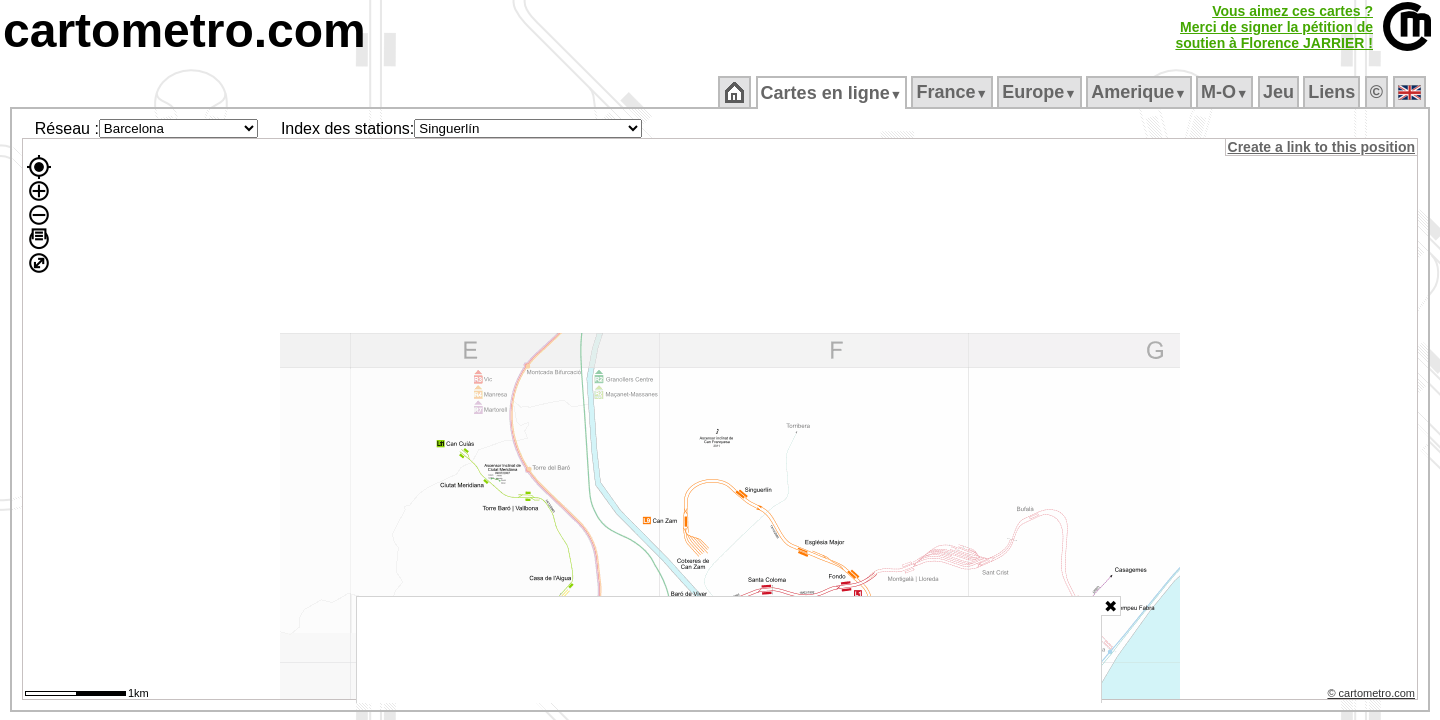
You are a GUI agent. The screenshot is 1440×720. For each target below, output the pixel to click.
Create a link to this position (1322, 147)
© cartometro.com (1373, 696)
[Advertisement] (729, 650)
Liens (1333, 92)
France (953, 92)
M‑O (1226, 92)
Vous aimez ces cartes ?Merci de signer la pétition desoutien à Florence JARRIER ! (1274, 27)
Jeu (1279, 92)
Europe (1041, 92)
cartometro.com (184, 30)
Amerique (1140, 92)
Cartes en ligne (832, 93)
